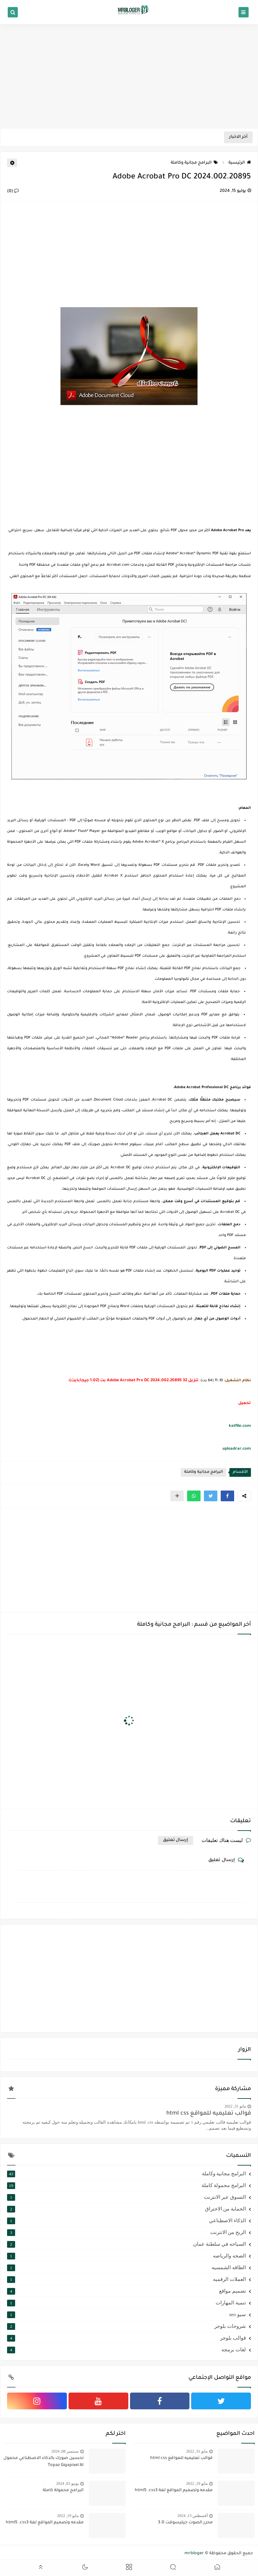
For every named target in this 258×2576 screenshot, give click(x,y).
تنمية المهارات (126, 2303)
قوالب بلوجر (126, 2338)
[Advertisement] (129, 76)
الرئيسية (239, 163)
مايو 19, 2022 (197, 2483)
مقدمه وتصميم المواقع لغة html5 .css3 (174, 2490)
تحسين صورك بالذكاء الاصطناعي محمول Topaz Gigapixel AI (43, 2462)
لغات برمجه (126, 2350)
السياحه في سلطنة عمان (126, 2244)
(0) (13, 191)
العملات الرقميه (126, 2279)
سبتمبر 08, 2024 (65, 2451)
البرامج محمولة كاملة (126, 2185)
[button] (227, 1496)
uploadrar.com (236, 1449)
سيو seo (126, 2314)
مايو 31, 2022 (235, 2106)
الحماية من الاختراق (126, 2209)
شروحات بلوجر (126, 2326)
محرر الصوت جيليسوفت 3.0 (185, 2522)
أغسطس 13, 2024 (192, 2515)
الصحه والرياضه (126, 2256)
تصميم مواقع (126, 2291)
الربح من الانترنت (126, 2232)
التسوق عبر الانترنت (126, 2197)
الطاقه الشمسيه (126, 2267)
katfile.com (240, 1426)
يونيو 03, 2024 (67, 2483)
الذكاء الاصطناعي (126, 2221)
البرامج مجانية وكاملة (194, 163)
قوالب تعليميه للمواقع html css (208, 2114)
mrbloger (194, 2553)
